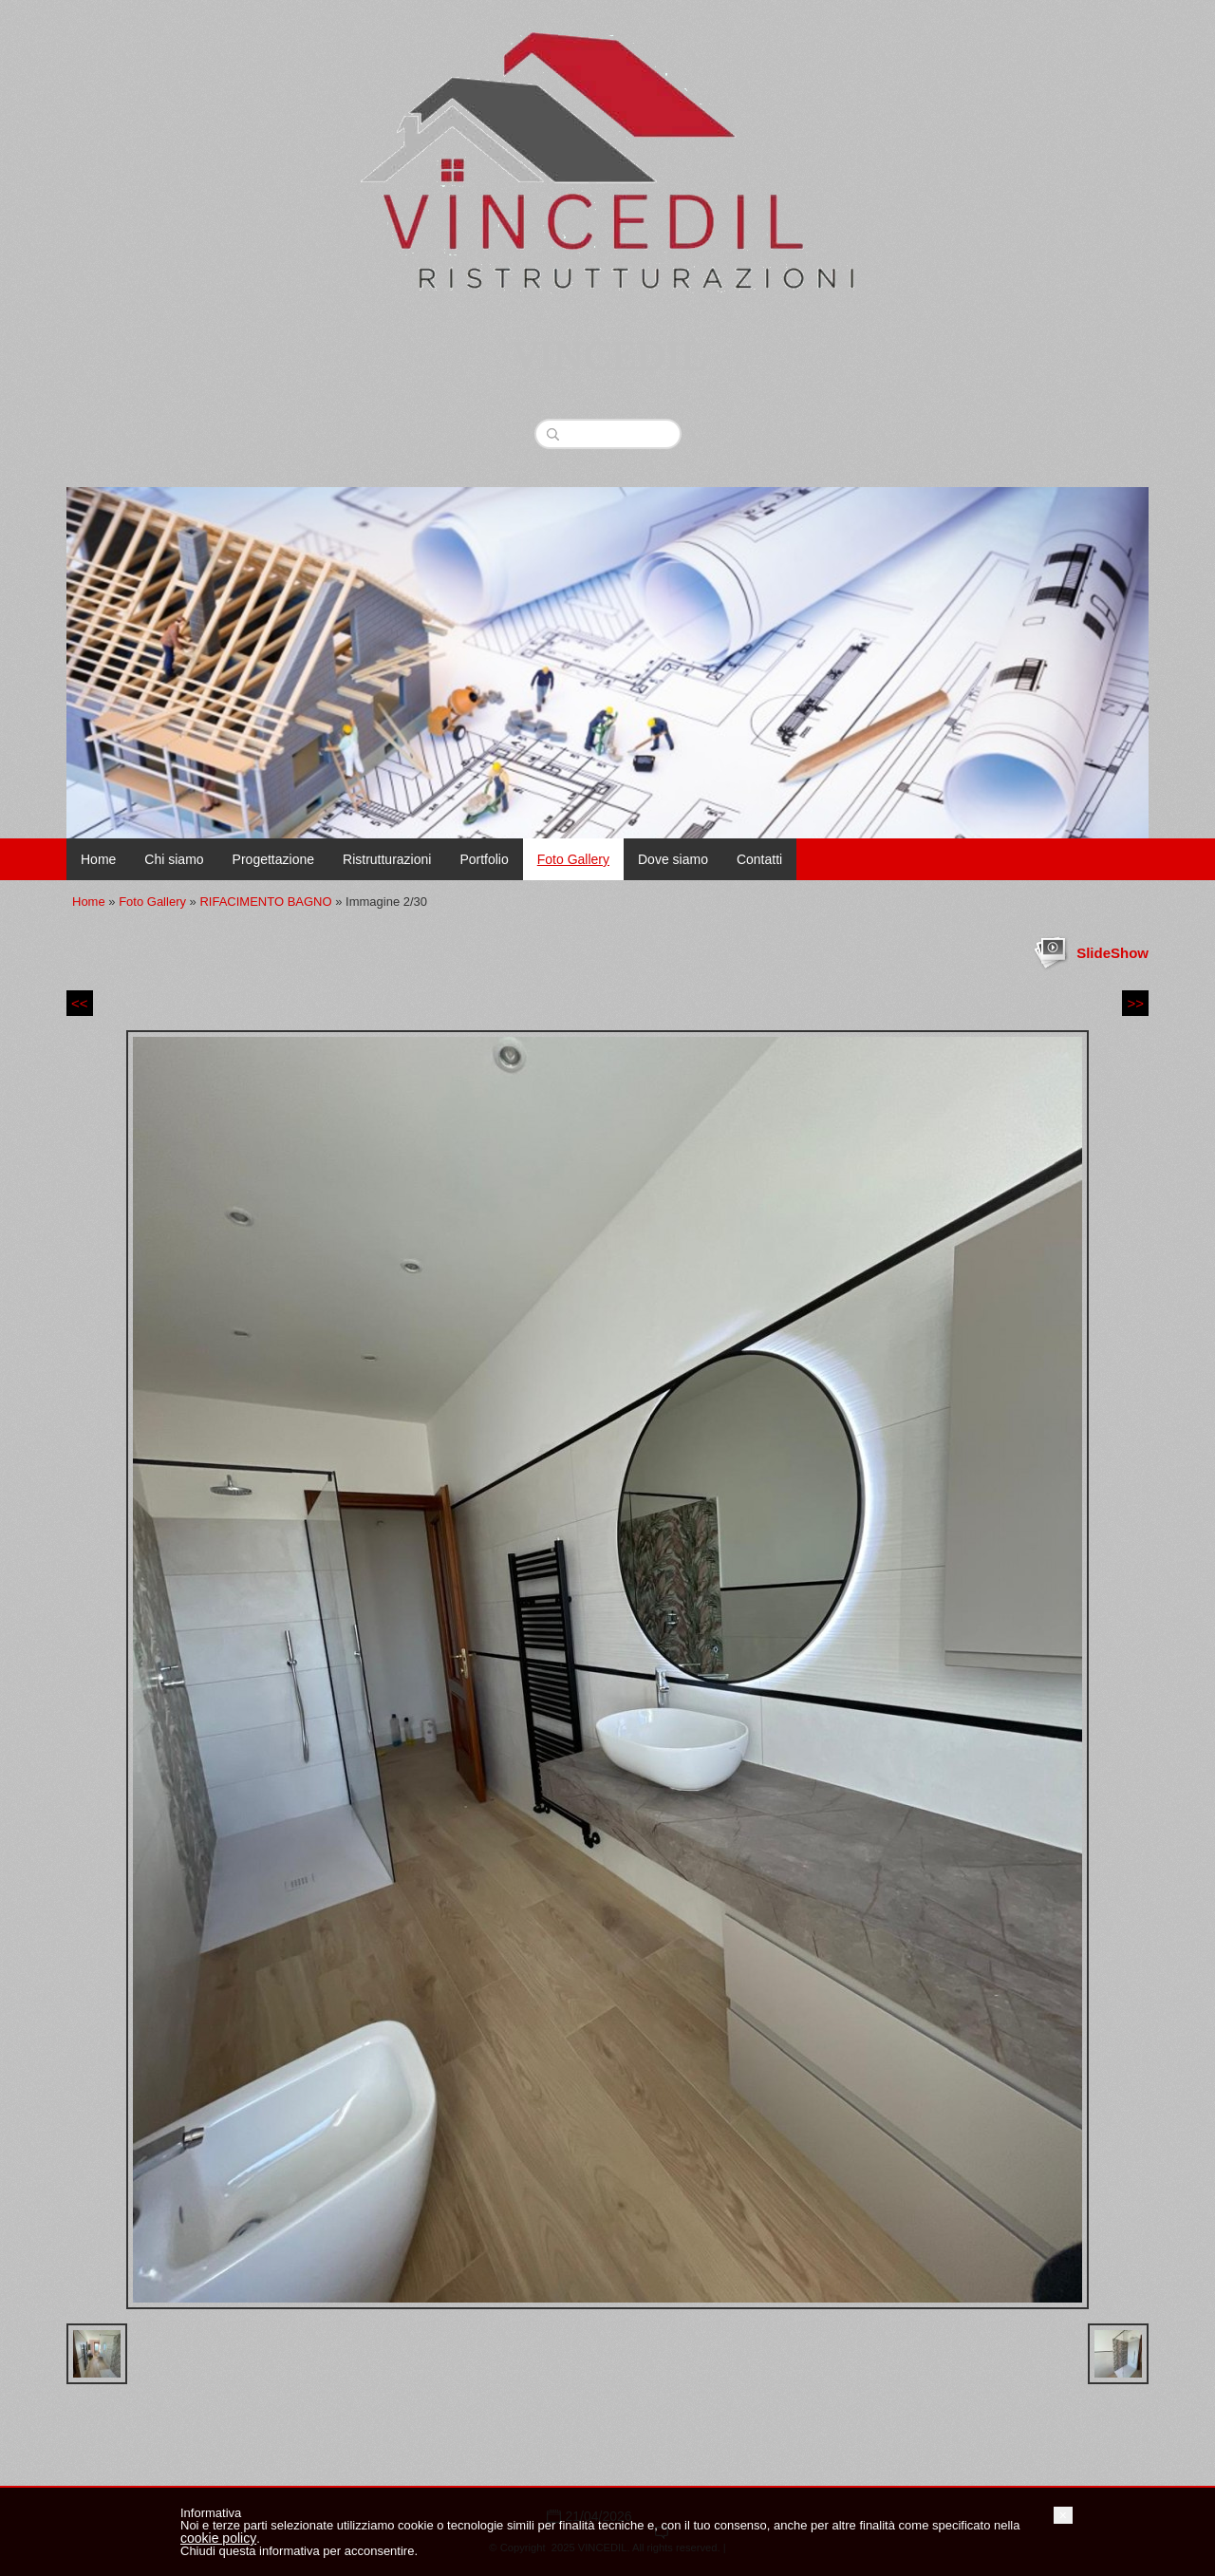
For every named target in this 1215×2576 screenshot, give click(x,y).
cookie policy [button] (218, 2538)
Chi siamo (173, 859)
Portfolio (483, 859)
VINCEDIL (608, 358)
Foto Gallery (573, 859)
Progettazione (273, 859)
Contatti (759, 859)
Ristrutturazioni (387, 859)
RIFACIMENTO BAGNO (265, 901)
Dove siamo (673, 859)
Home (98, 859)
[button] (1063, 2515)
